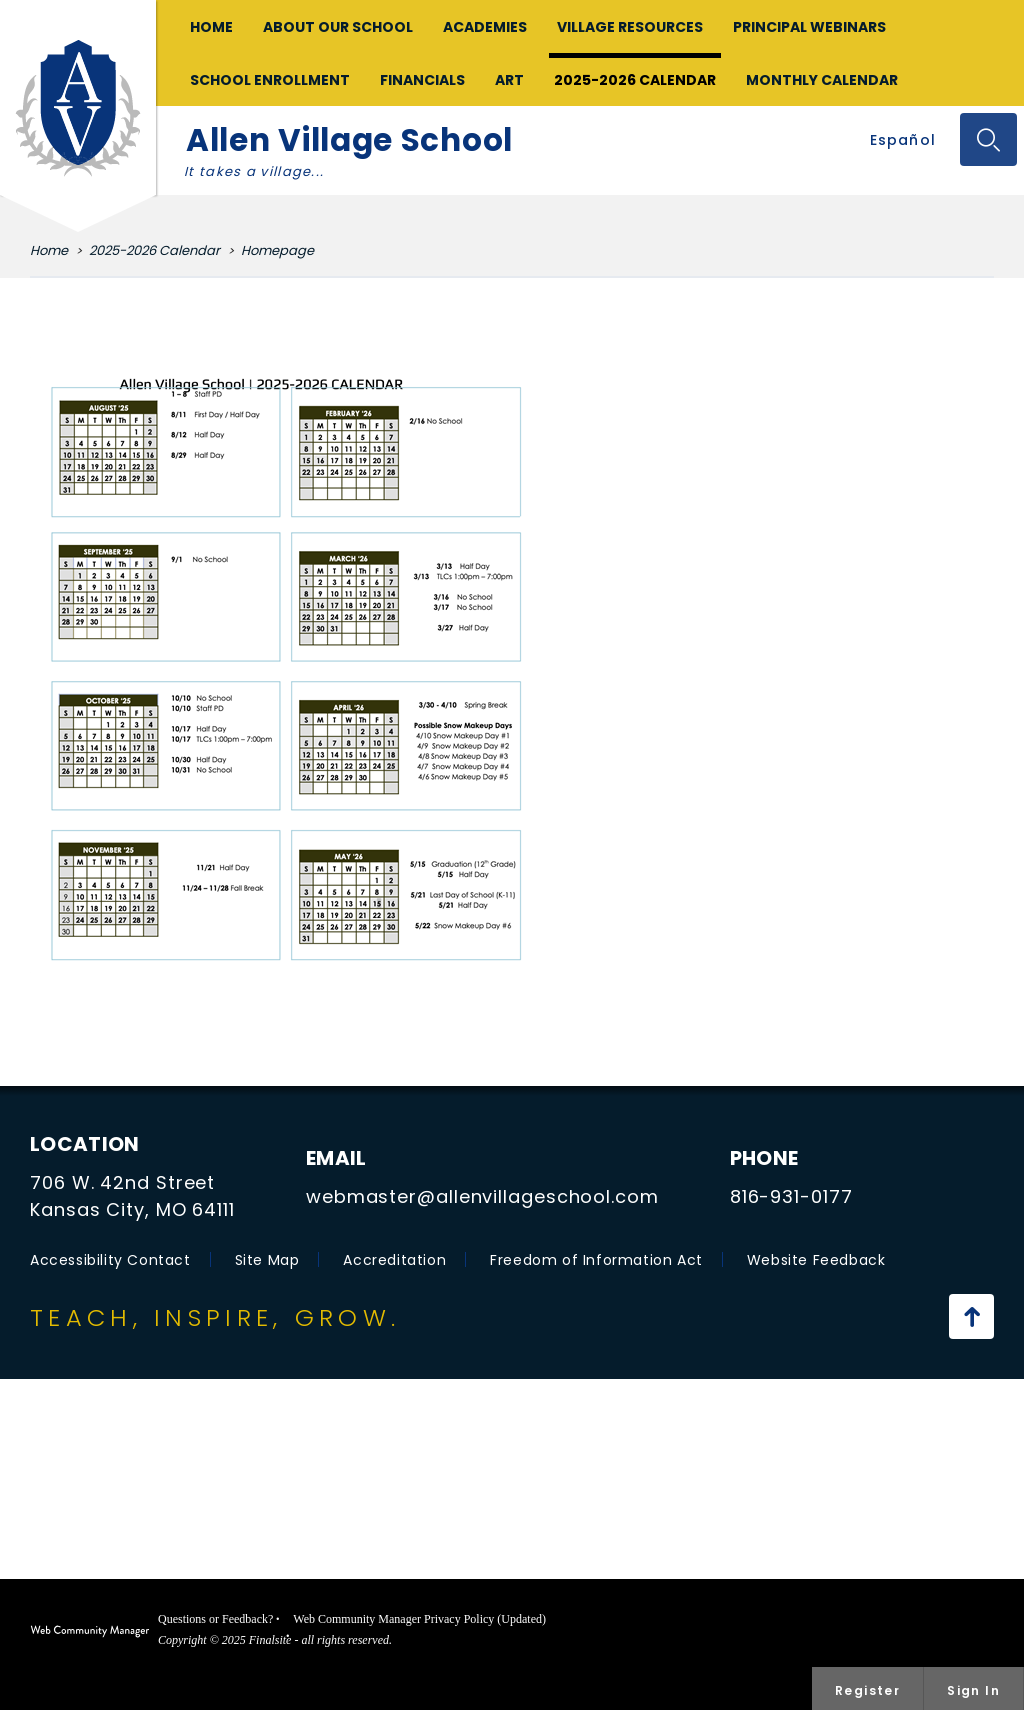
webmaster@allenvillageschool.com (482, 1196)
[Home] (211, 26)
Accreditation (394, 1260)
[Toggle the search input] (988, 139)
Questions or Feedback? (215, 1619)
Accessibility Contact (110, 1260)
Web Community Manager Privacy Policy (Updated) (419, 1619)
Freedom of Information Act (596, 1260)
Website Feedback (816, 1260)
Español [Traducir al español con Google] (903, 140)
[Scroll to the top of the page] (971, 1316)
